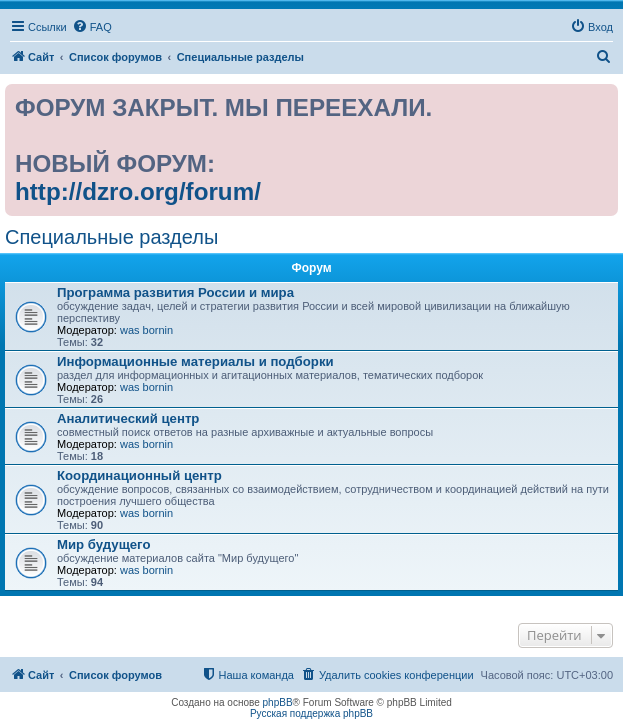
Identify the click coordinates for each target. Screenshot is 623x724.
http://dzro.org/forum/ (138, 191)
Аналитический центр (128, 418)
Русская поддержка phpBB (311, 713)
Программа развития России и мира (175, 292)
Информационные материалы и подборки (195, 361)
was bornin (146, 330)
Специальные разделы (111, 237)
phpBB (278, 702)
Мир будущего (104, 544)
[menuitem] (92, 27)
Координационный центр (139, 475)
